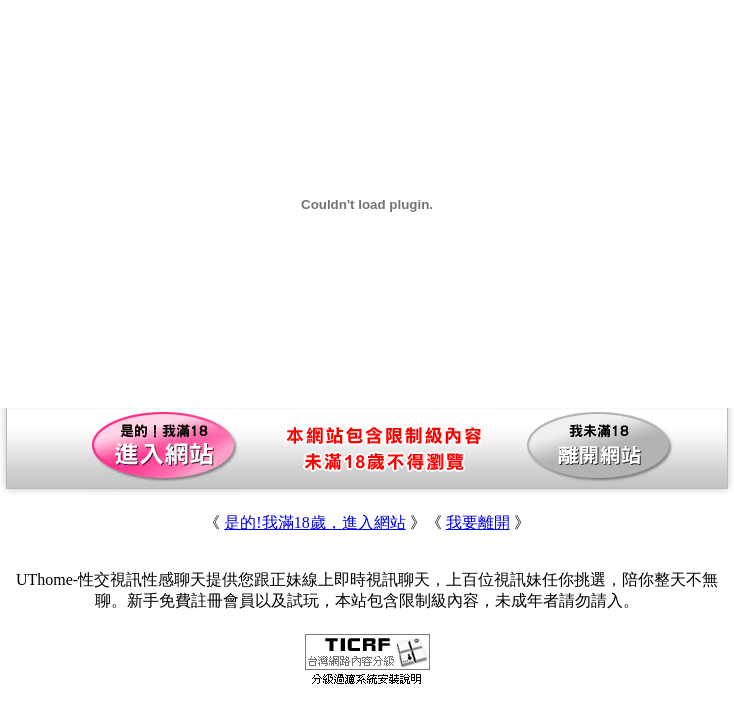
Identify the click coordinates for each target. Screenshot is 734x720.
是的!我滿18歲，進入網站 (314, 522)
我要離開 (478, 522)
